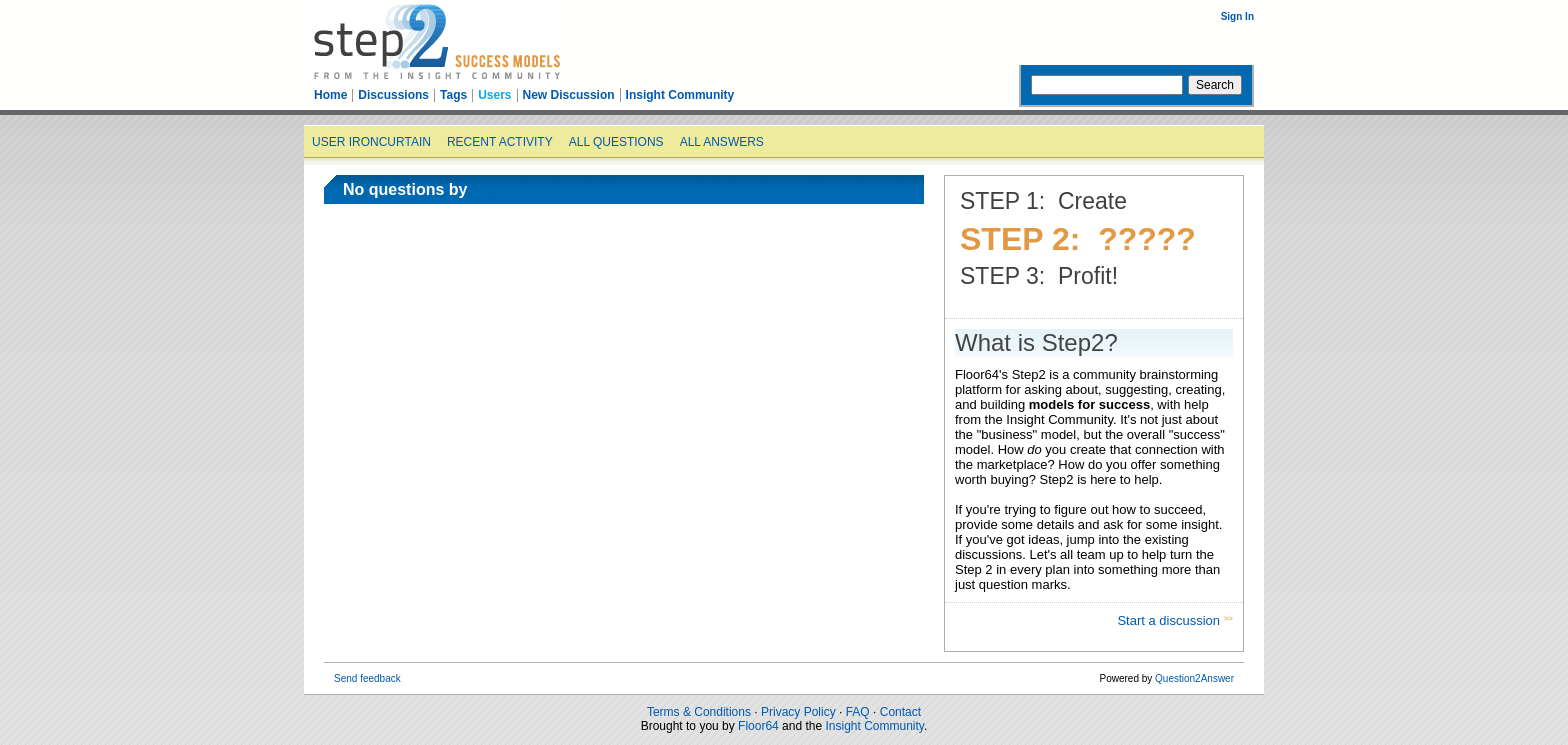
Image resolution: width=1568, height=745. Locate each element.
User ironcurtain (371, 142)
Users (494, 95)
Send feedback (367, 678)
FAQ (858, 712)
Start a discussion (1170, 620)
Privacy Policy (798, 712)
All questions (616, 142)
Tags (453, 95)
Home (330, 95)
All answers (722, 142)
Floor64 (758, 726)
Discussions (393, 95)
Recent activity (500, 142)
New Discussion (569, 95)
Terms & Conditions (699, 712)
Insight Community (680, 95)
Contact (900, 712)
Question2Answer (1194, 678)
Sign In (1237, 16)
